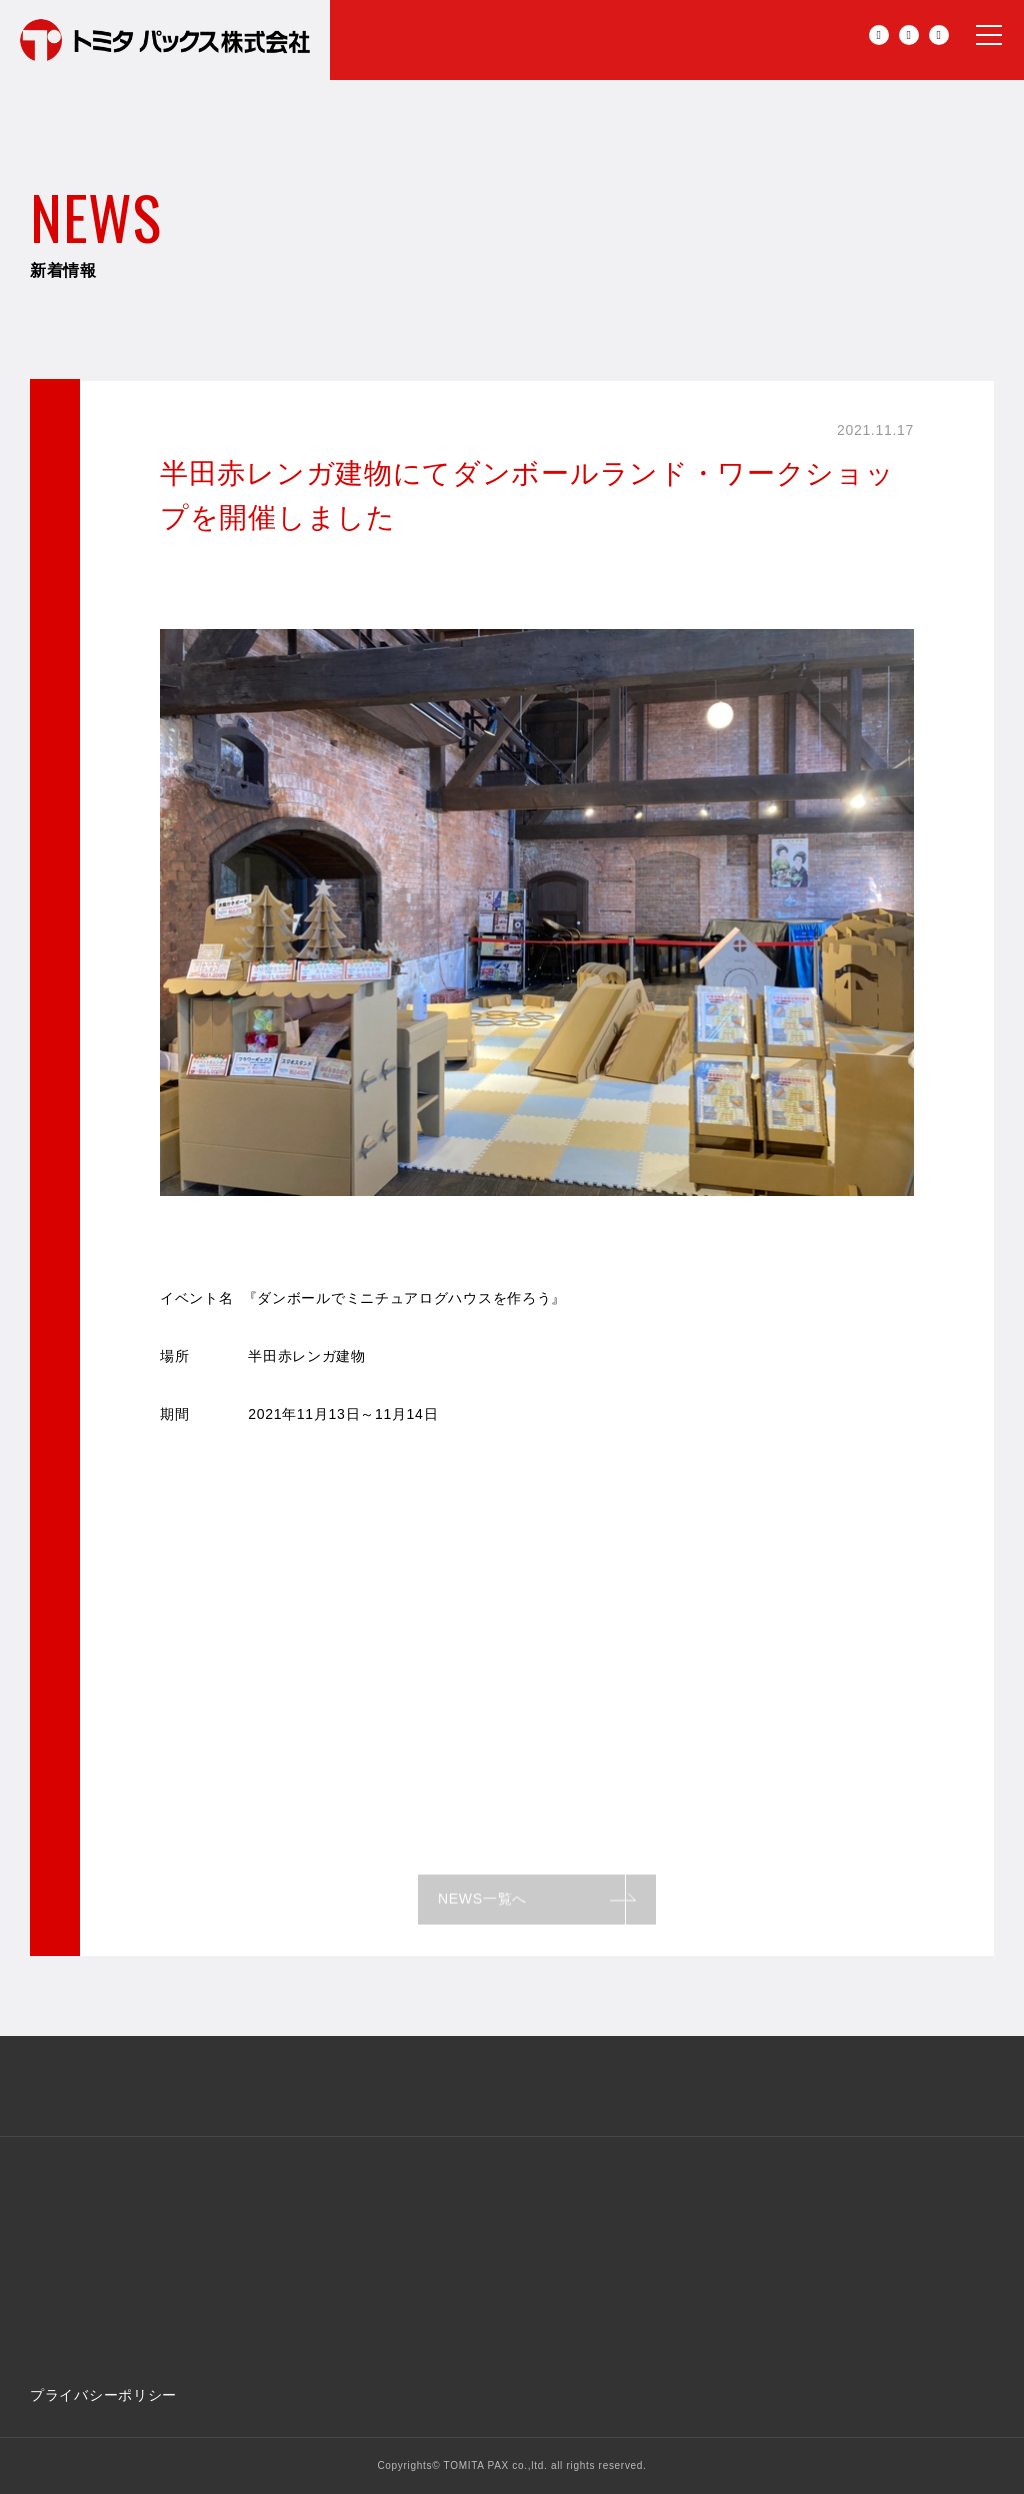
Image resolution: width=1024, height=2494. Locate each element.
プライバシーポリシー (103, 2395)
